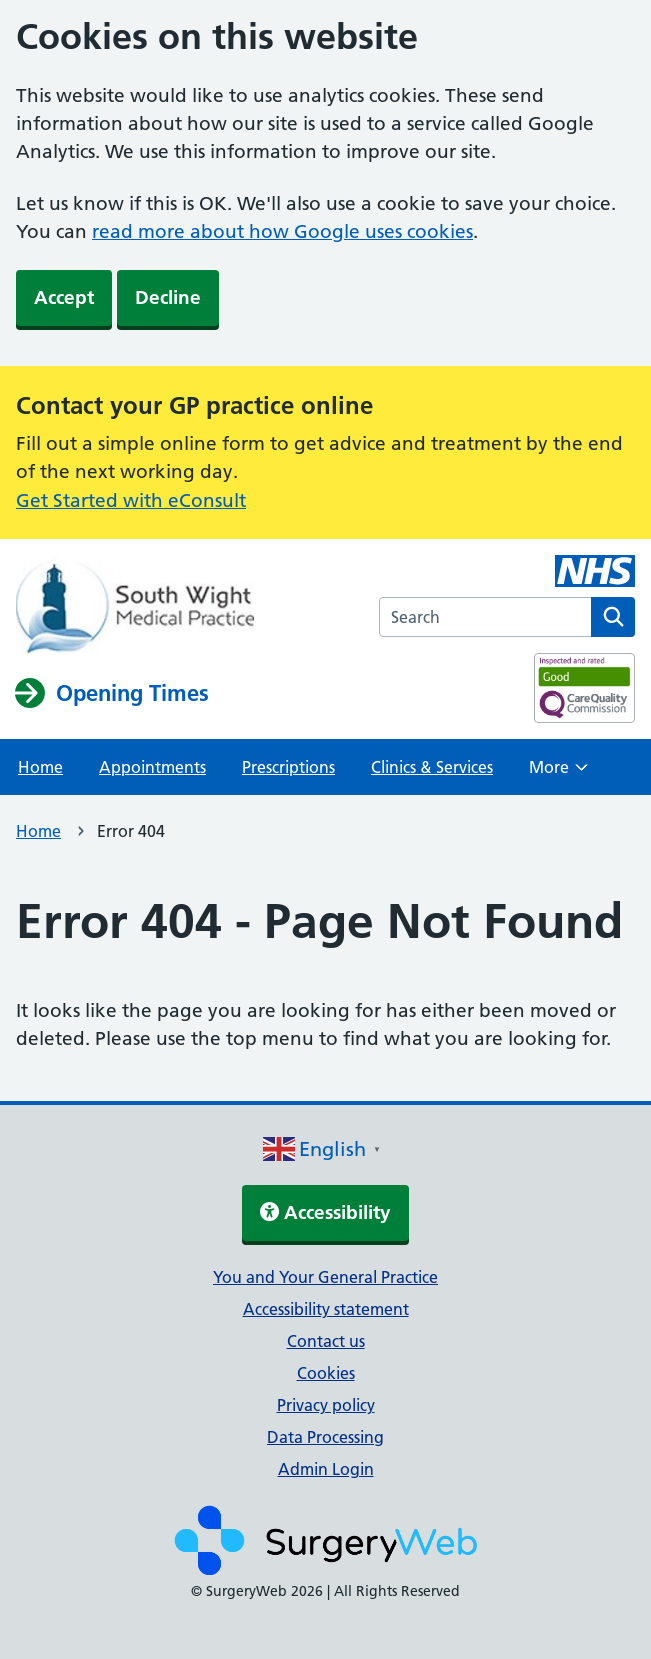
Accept (64, 297)
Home (40, 767)
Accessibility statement (326, 1309)
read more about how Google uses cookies (282, 231)
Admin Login (326, 1469)
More (558, 773)
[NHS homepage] (135, 607)
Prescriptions (288, 767)
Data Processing (325, 1437)
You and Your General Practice (325, 1277)
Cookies (326, 1373)
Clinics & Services (432, 767)
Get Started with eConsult (131, 500)
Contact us (326, 1341)
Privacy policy (326, 1405)
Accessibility (325, 1212)
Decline (168, 297)
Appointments (152, 767)
